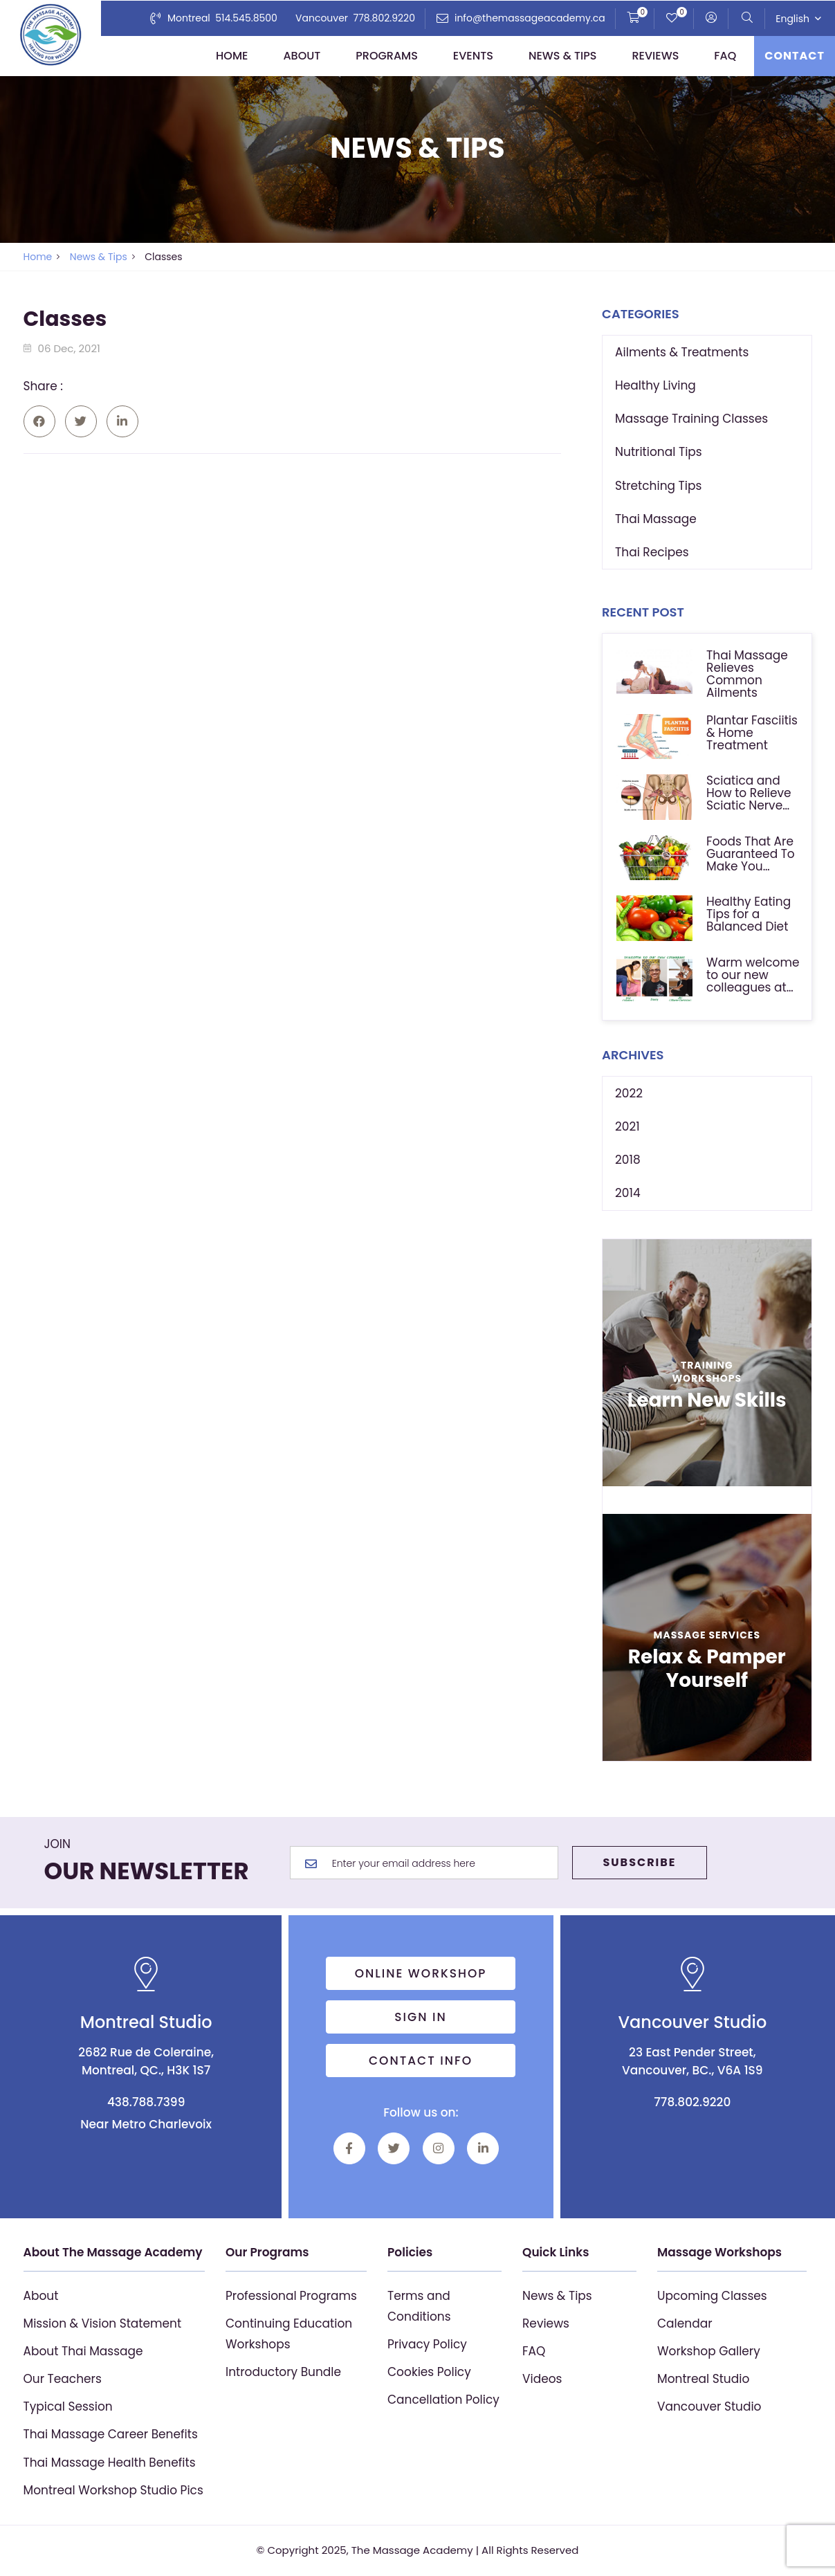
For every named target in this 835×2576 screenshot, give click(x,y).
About (301, 56)
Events (473, 56)
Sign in (421, 2017)
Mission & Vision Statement (103, 2323)
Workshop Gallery (708, 2351)
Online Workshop (421, 1973)
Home (232, 56)
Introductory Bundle (283, 2372)
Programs (387, 56)
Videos (542, 2379)
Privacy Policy (427, 2344)
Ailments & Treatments (682, 352)
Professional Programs (291, 2295)
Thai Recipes (652, 552)
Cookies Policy (429, 2372)
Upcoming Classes (712, 2295)
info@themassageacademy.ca (530, 18)
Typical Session (68, 2406)
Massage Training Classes (691, 418)
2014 (628, 1193)
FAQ (725, 56)
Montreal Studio (703, 2379)
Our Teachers (63, 2379)
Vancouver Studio (709, 2406)
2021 (627, 1126)
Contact (794, 56)
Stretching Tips (658, 485)
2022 (629, 1093)
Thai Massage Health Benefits (110, 2462)
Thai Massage (656, 519)
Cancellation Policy (443, 2399)
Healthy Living (655, 385)
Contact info (420, 2060)
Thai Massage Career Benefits (111, 2434)
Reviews (655, 56)
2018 (628, 1159)
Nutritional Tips (658, 452)
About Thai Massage (83, 2351)
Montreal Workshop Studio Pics (113, 2490)
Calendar (685, 2323)
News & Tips (563, 56)
